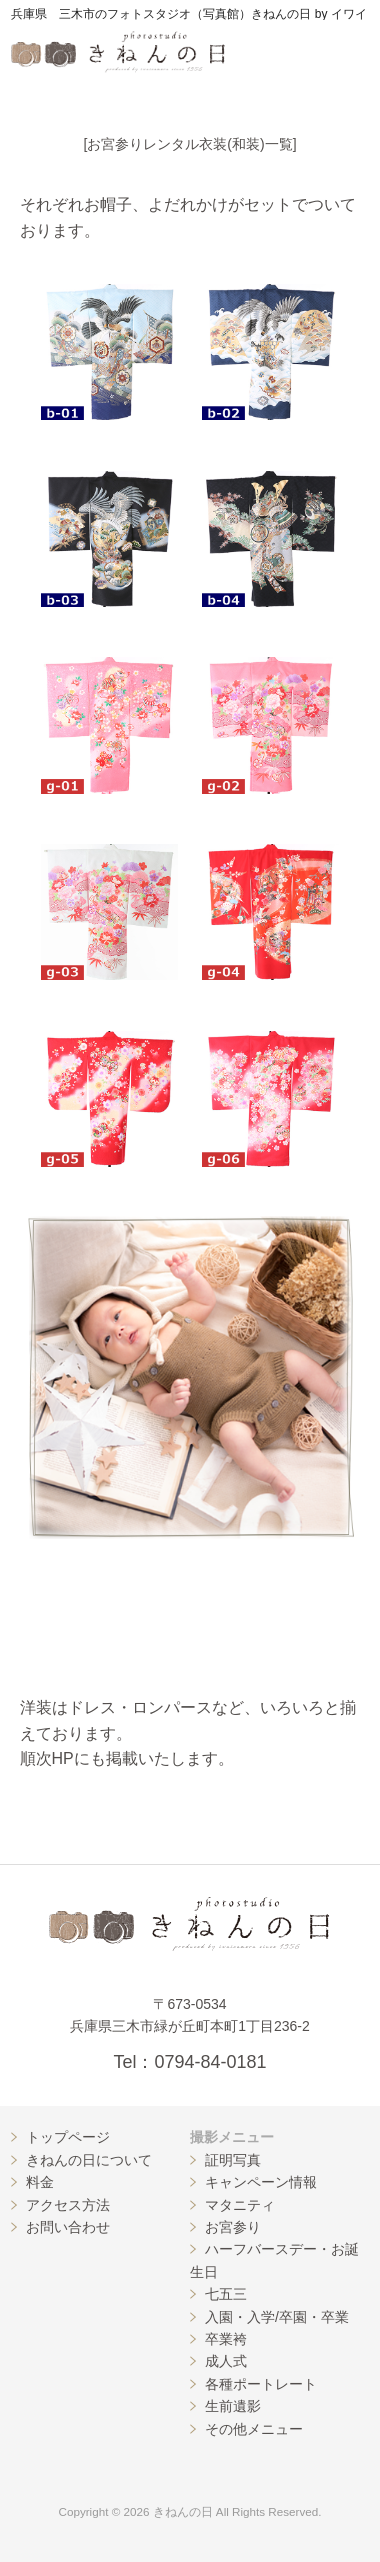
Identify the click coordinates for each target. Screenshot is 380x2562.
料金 (40, 2182)
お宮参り (233, 2227)
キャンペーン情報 (261, 2182)
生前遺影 (233, 2406)
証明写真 (233, 2160)
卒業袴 (226, 2339)
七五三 (226, 2294)
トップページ (68, 2137)
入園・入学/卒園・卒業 (277, 2317)
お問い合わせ (68, 2227)
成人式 (226, 2361)
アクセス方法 (68, 2205)
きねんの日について (89, 2160)
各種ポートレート (261, 2384)
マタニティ (240, 2205)
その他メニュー (254, 2429)
